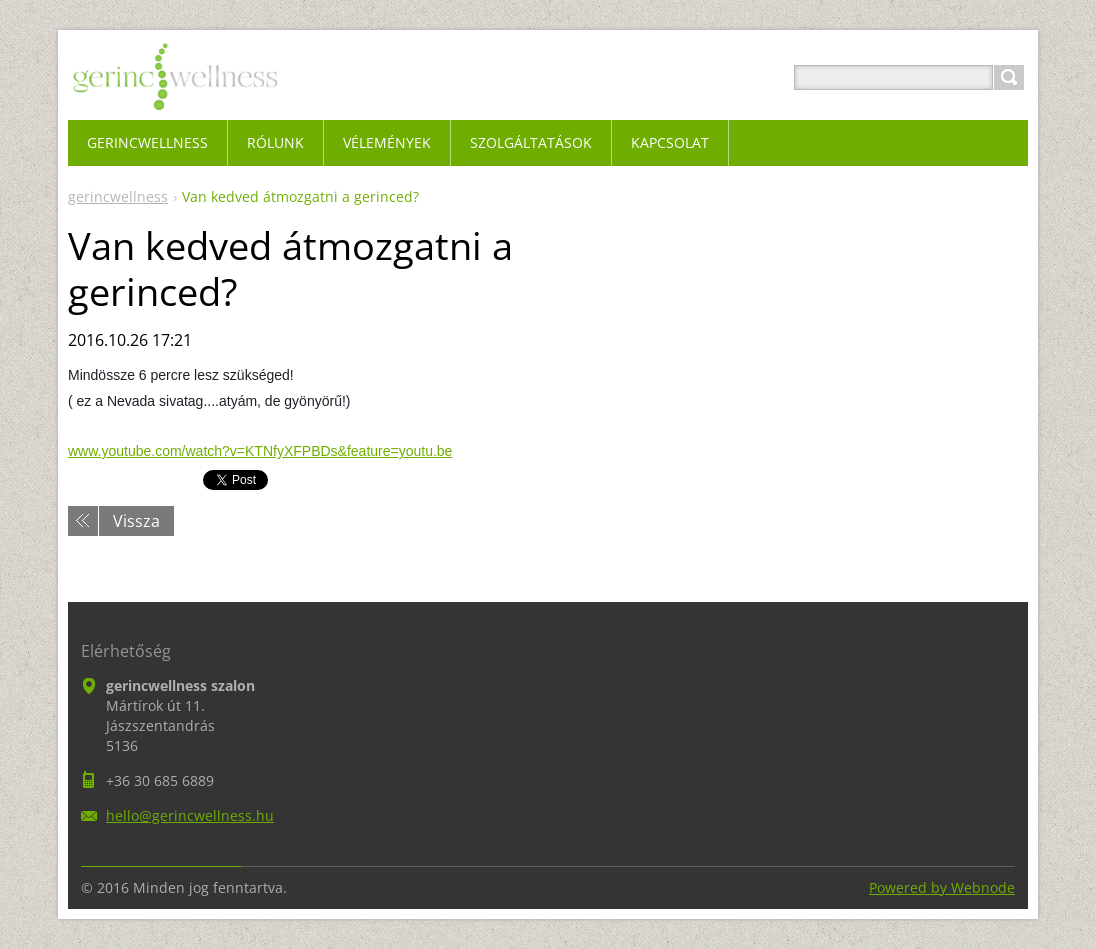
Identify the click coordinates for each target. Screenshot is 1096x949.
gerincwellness (118, 196)
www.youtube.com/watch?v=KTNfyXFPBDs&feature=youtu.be (260, 451)
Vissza (136, 521)
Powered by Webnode (942, 887)
